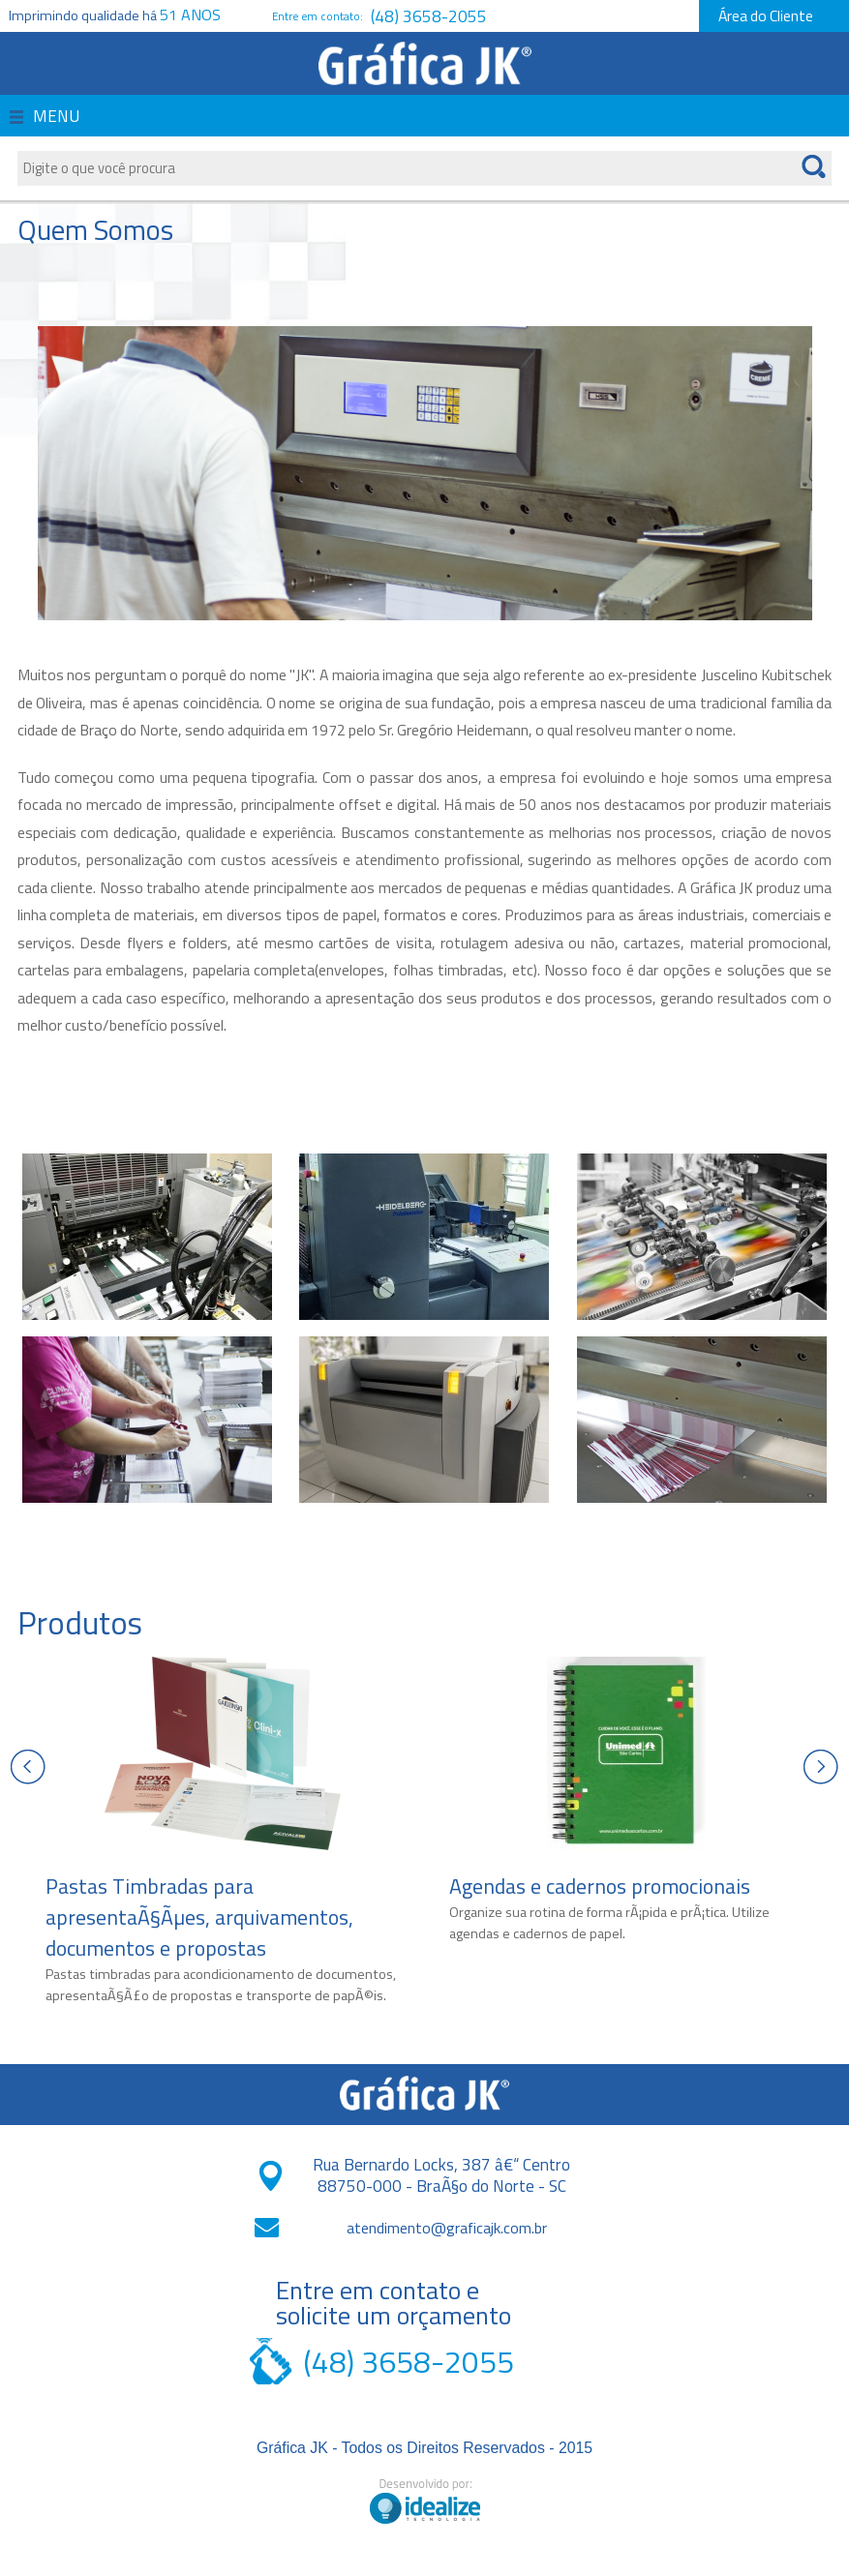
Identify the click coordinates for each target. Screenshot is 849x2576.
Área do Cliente (765, 15)
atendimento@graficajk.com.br (447, 2227)
